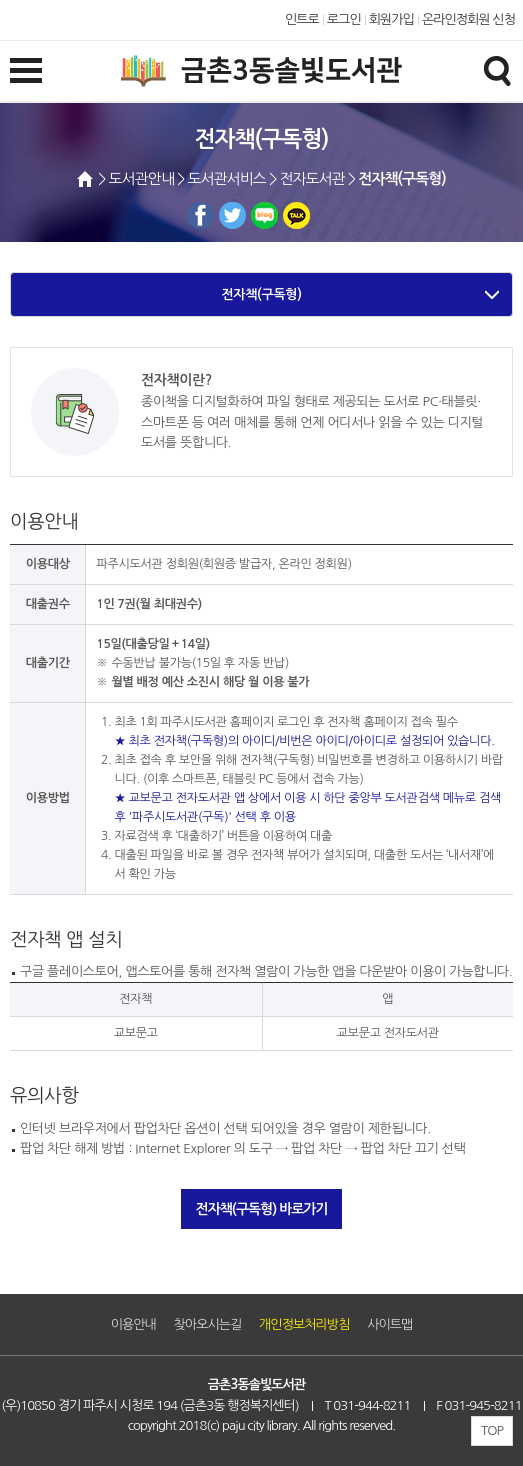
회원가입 (391, 19)
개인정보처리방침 (304, 1324)
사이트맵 (389, 1324)
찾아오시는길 (208, 1324)
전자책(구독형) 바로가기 (262, 1209)
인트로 (302, 19)
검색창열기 (497, 70)
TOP (492, 1430)
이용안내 (133, 1324)
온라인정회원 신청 (468, 19)
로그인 (344, 19)
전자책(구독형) (261, 294)
